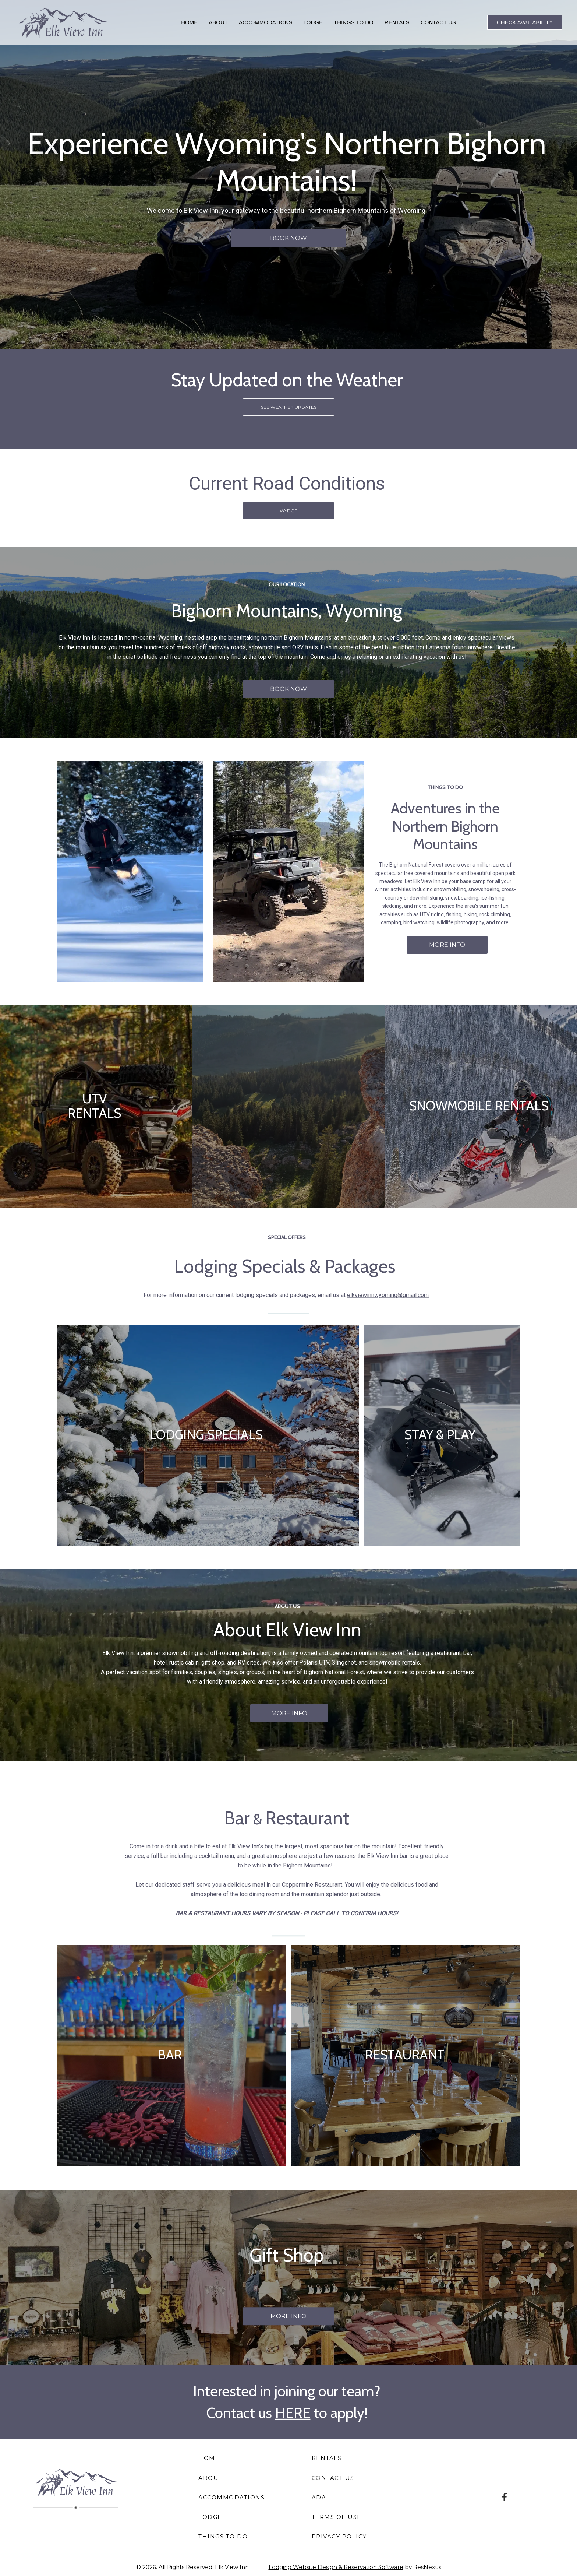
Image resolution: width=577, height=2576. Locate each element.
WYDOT (288, 510)
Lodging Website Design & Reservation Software (336, 2566)
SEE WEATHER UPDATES (288, 407)
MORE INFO (447, 944)
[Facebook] (505, 2496)
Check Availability (525, 22)
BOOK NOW (288, 238)
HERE (293, 2413)
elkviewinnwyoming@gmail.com (388, 1294)
